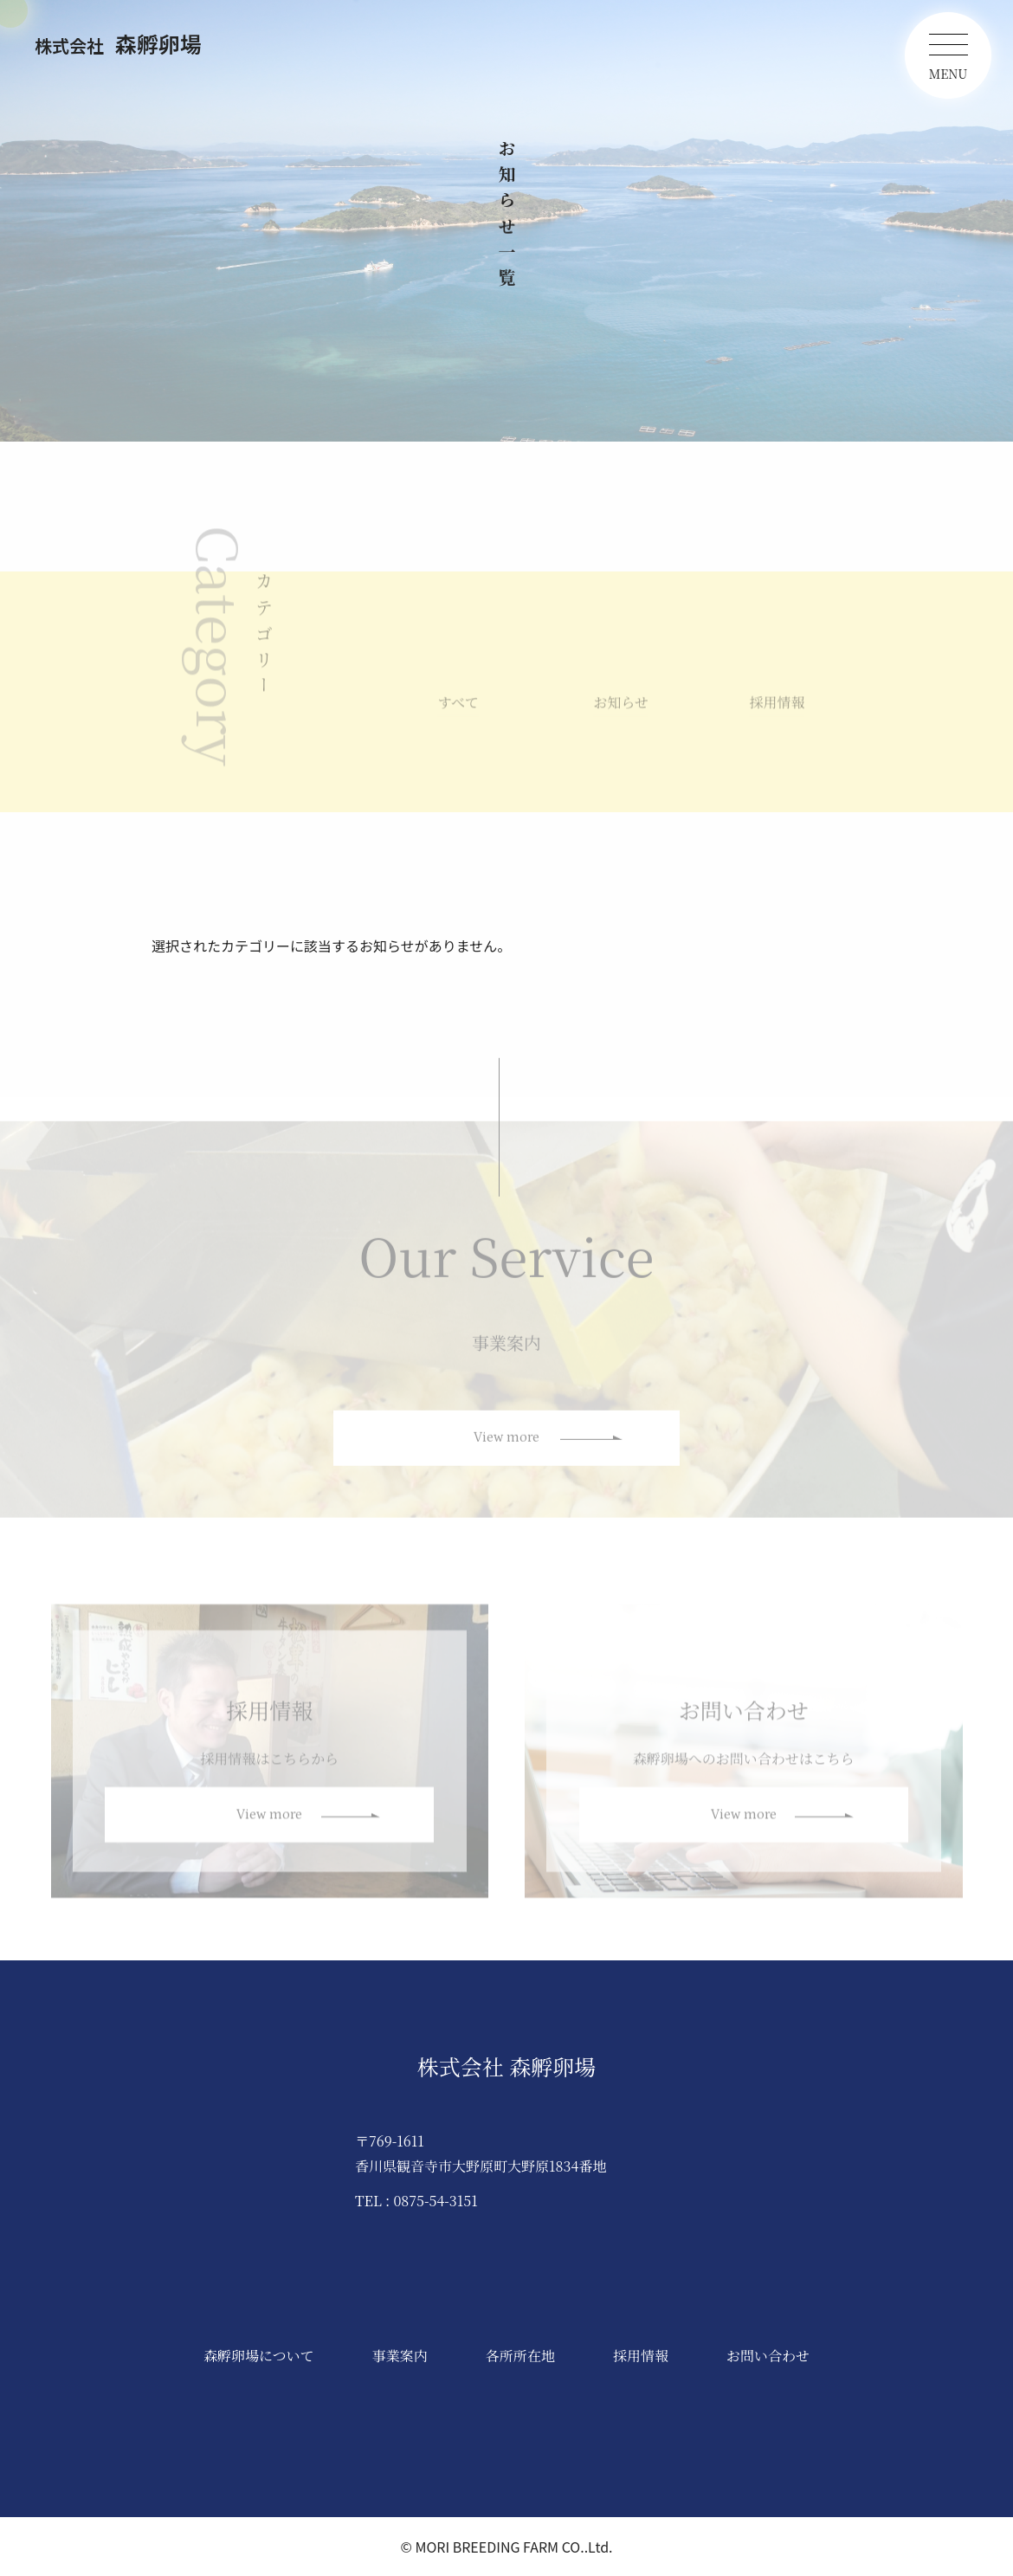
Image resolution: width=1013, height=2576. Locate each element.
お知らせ (620, 710)
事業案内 (400, 2356)
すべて (458, 710)
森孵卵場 (118, 43)
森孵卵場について (258, 2356)
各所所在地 (520, 2356)
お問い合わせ (768, 2356)
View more (506, 1446)
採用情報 (776, 710)
